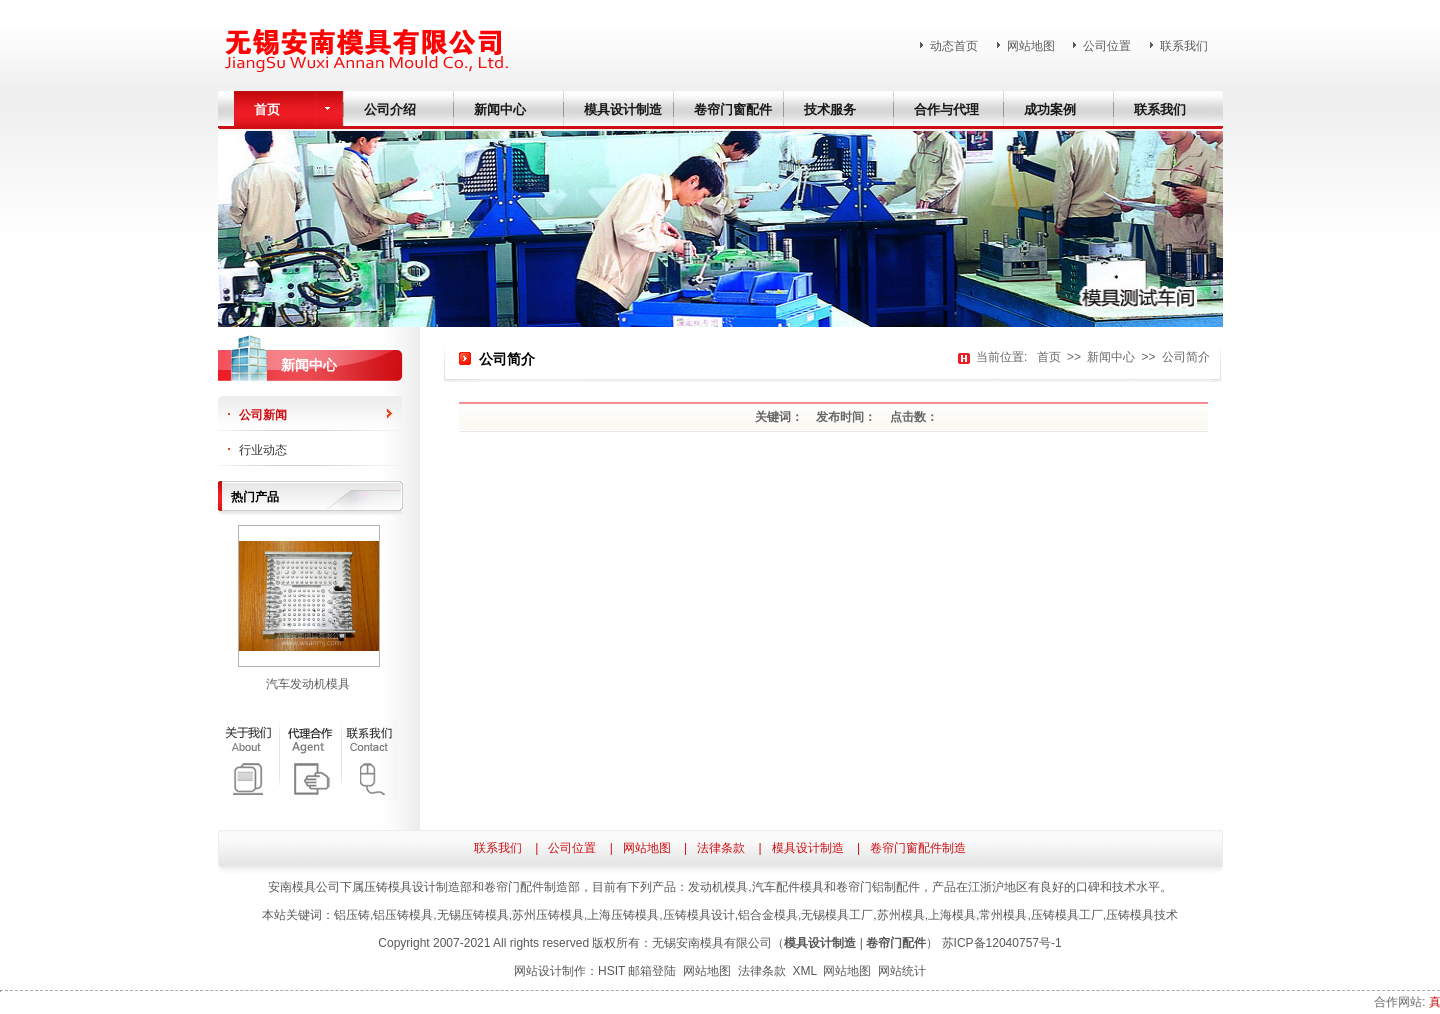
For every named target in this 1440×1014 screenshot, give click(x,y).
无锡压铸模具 (473, 915)
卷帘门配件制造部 (532, 887)
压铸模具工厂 (1067, 915)
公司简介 (1186, 357)
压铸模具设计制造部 (418, 887)
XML (804, 971)
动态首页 (954, 46)
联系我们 (1184, 46)
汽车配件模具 (788, 887)
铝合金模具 (768, 915)
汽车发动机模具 (308, 684)
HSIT (611, 971)
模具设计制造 (808, 848)
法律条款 (721, 848)
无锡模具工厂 (837, 915)
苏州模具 (901, 915)
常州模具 (1003, 915)
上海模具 (952, 915)
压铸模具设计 (699, 915)
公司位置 (1107, 46)
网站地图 (1031, 46)
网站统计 (902, 971)
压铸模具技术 (1142, 915)
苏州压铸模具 (548, 915)
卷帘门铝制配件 (878, 887)
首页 (1049, 357)
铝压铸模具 (403, 915)
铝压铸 (352, 915)
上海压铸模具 (623, 915)
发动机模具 (718, 887)
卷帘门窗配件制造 (918, 848)
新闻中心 (1111, 357)
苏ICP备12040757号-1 (1002, 943)
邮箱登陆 (652, 971)
